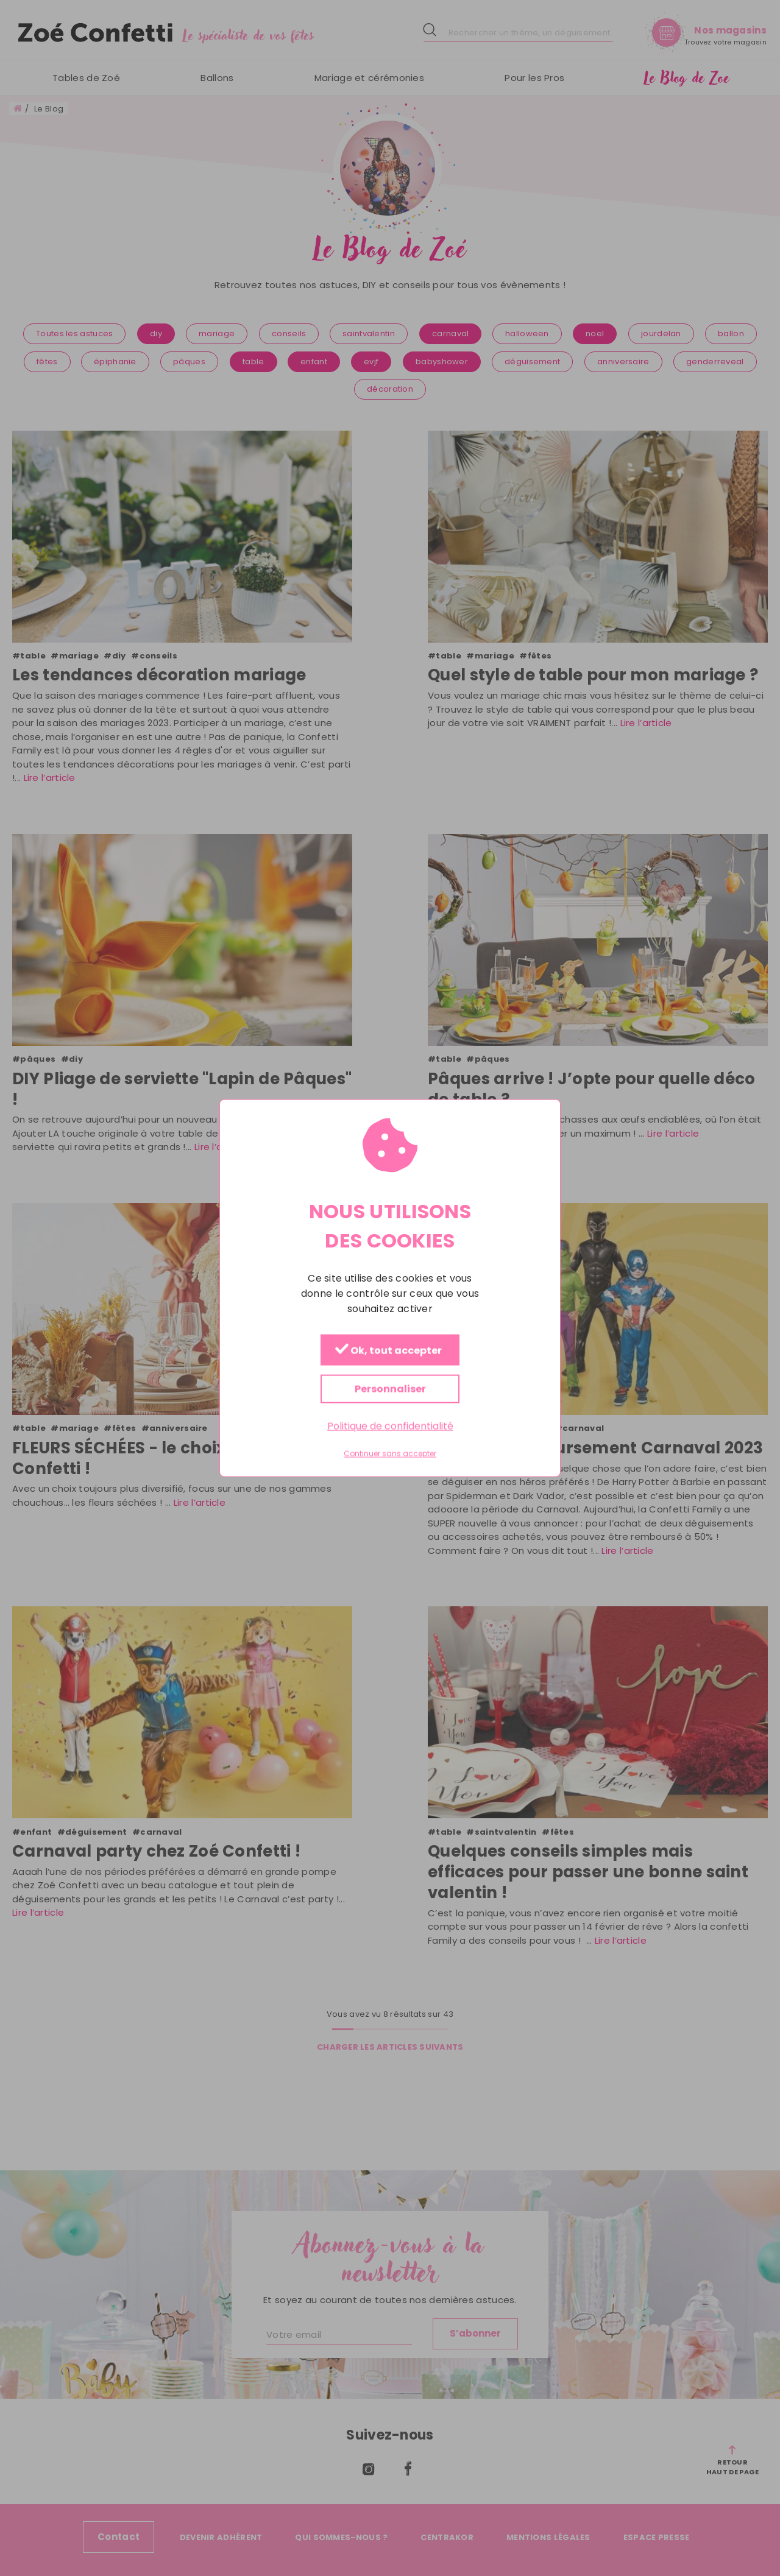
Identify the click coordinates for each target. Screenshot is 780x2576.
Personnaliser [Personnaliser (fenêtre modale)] (390, 1389)
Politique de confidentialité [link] (390, 1426)
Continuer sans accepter (390, 1454)
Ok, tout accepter (388, 1351)
